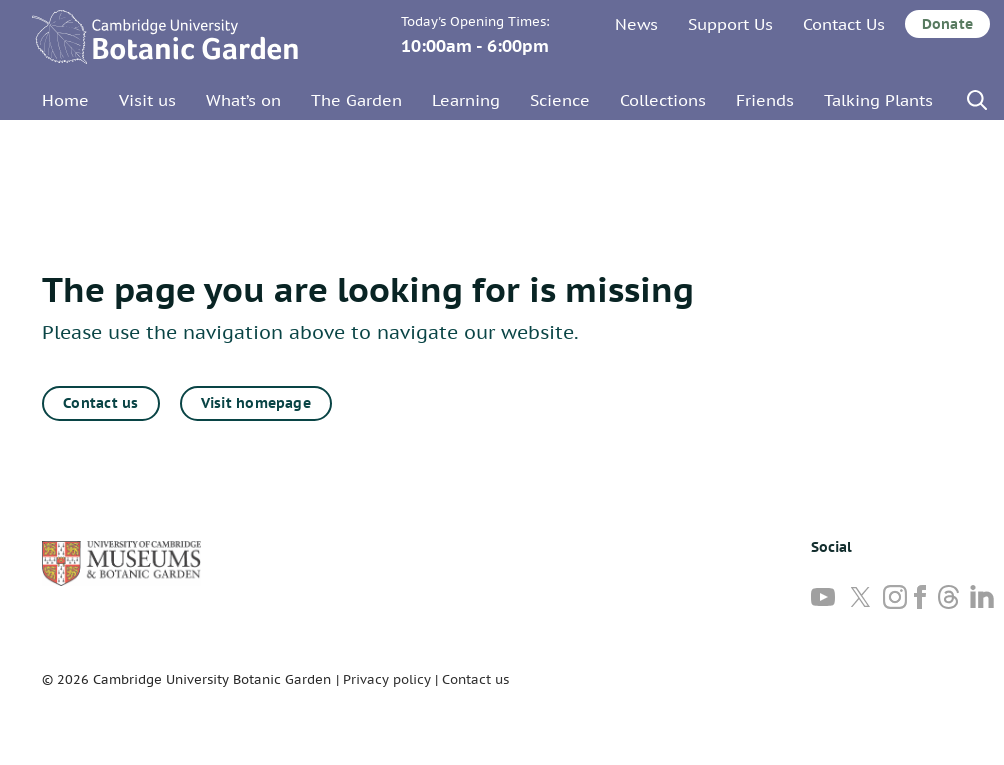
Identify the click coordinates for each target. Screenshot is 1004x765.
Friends (765, 100)
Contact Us (844, 24)
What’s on (243, 100)
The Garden (356, 100)
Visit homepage (256, 403)
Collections (663, 100)
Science (560, 100)
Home (65, 100)
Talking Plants (878, 100)
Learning (466, 100)
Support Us (730, 24)
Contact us (100, 403)
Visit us (147, 100)
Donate (947, 24)
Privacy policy (387, 679)
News (636, 24)
